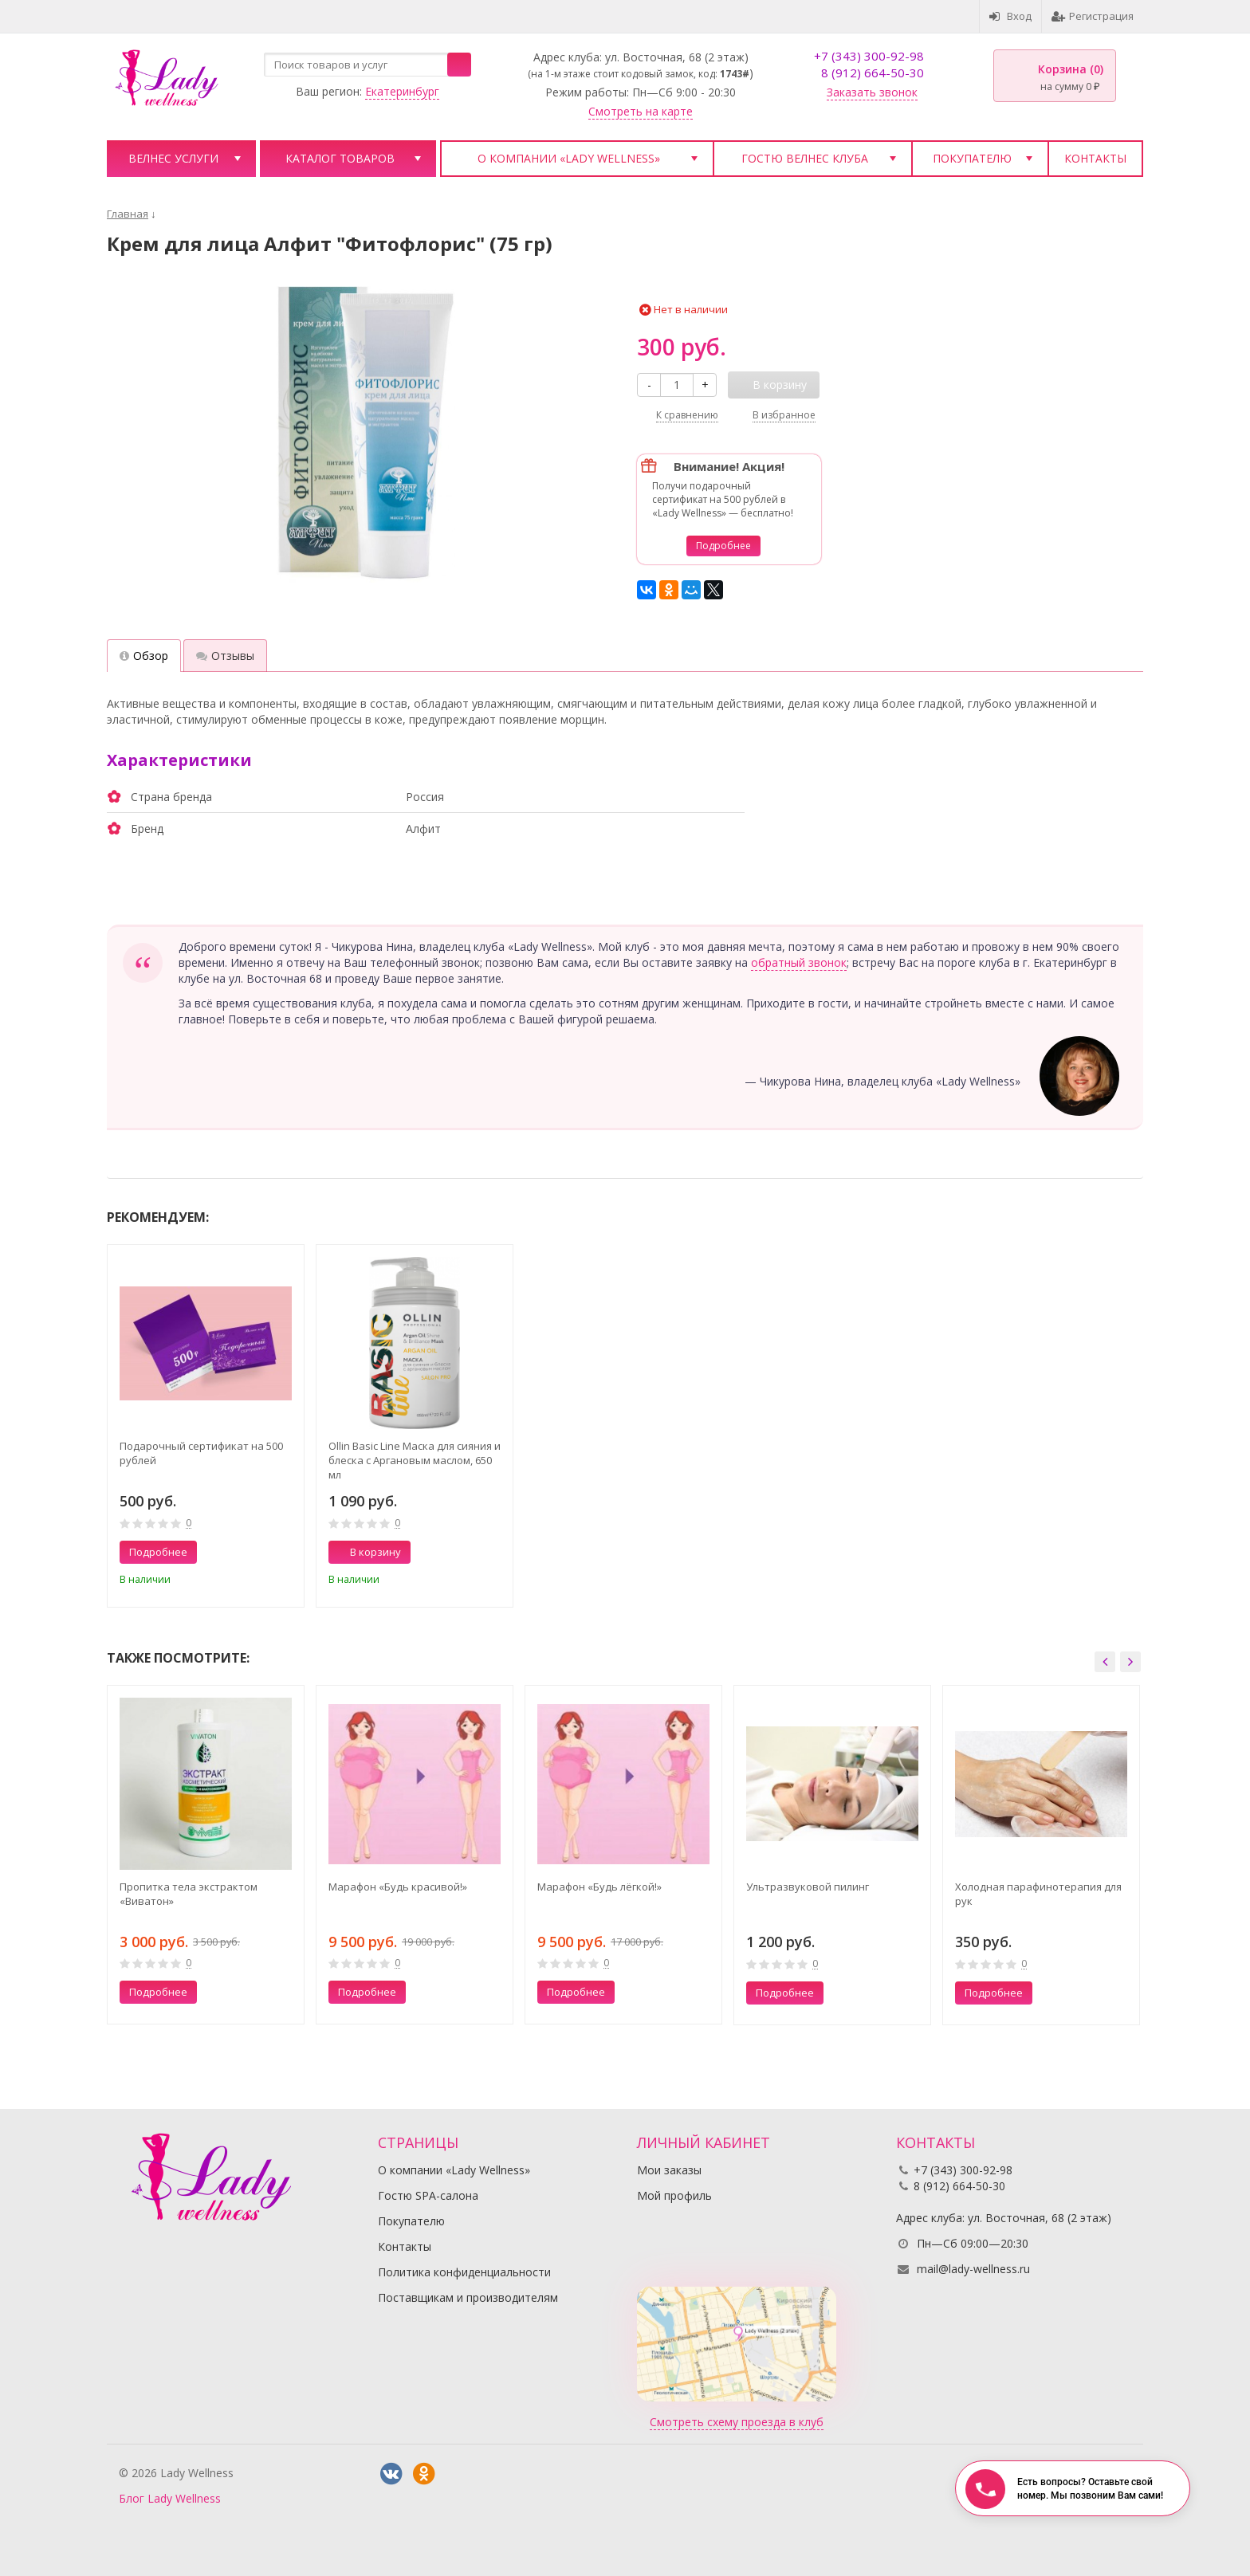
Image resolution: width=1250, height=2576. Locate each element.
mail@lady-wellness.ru (973, 2268)
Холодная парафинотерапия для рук (1038, 1893)
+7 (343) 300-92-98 (869, 56)
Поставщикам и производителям (468, 2297)
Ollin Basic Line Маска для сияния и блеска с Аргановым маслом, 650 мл (414, 1460)
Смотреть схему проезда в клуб (737, 2421)
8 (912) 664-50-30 (872, 72)
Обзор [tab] (144, 655)
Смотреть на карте (640, 111)
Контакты (1095, 158)
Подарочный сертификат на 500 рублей (201, 1453)
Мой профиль (674, 2195)
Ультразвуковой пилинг (807, 1886)
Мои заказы (669, 2169)
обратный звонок (799, 962)
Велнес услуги (173, 158)
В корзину (366, 1552)
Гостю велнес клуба (804, 158)
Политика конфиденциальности (464, 2272)
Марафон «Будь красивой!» (397, 1886)
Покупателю (972, 158)
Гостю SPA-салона (428, 2195)
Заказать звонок (872, 92)
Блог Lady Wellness (170, 2498)
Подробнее (723, 545)
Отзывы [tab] (225, 655)
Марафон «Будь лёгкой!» (599, 1886)
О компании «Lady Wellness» (569, 158)
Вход (1010, 16)
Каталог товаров (340, 158)
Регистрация (1092, 16)
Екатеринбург (402, 91)
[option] (205, 1426)
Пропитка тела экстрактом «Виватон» (188, 1893)
